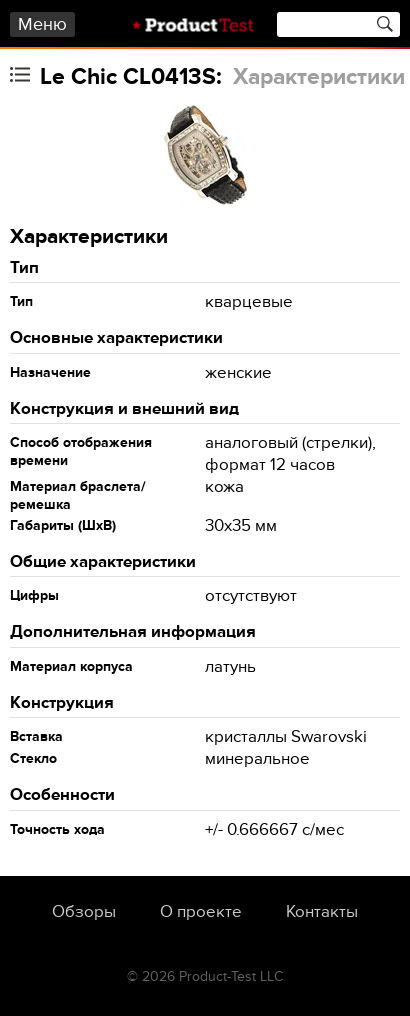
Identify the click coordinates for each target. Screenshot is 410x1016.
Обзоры (84, 912)
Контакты (322, 912)
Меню (42, 24)
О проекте (201, 912)
